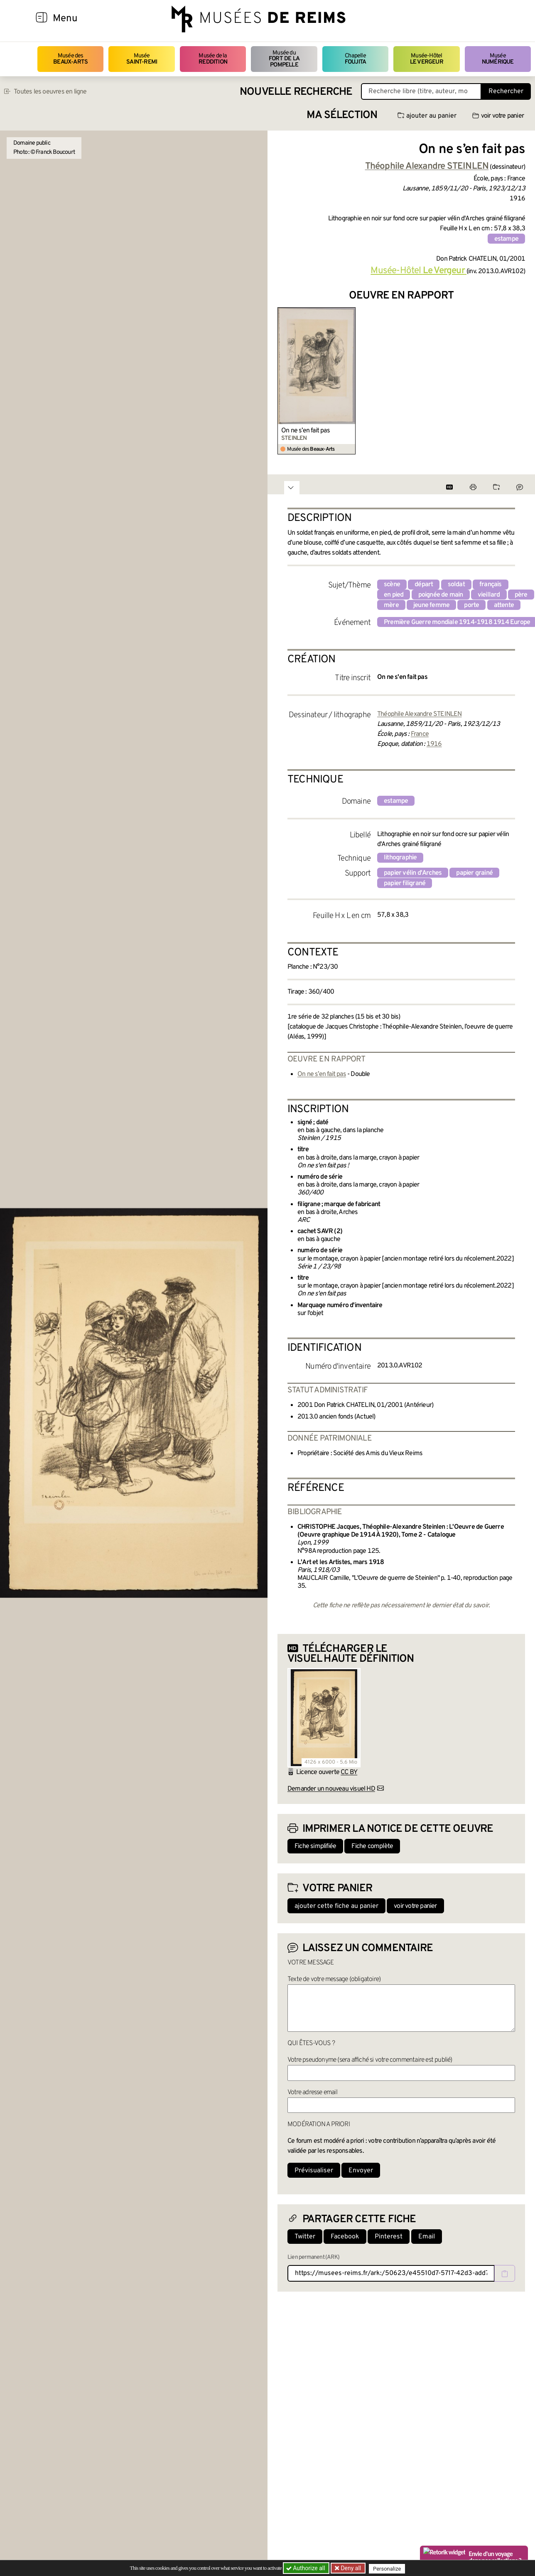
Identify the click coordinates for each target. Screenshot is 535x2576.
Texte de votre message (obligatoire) (333, 1979)
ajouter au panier (427, 116)
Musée (141, 59)
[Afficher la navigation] (41, 18)
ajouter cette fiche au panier (336, 1906)
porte (471, 605)
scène (392, 584)
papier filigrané (404, 883)
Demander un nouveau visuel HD (331, 1789)
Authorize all (306, 2568)
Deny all (351, 2568)
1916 (434, 744)
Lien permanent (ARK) (313, 2257)
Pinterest (388, 2237)
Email (426, 2237)
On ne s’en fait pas (305, 430)
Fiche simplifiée (315, 1846)
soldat (456, 584)
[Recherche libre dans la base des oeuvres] (421, 91)
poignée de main (440, 595)
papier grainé (474, 873)
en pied (393, 595)
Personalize (389, 2568)
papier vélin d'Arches (413, 873)
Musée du (284, 59)
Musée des (70, 59)
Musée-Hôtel (426, 59)
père (521, 595)
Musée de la (213, 59)
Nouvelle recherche (296, 92)
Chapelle (355, 59)
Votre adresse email (312, 2092)
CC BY (349, 1772)
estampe (506, 239)
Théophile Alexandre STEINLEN (419, 714)
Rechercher (505, 91)
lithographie (400, 858)
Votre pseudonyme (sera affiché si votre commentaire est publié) (369, 2060)
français (490, 584)
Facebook (345, 2237)
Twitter (304, 2237)
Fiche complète (372, 1846)
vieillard (489, 595)
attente (504, 605)
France (420, 734)
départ (424, 584)
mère (391, 605)
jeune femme (431, 605)
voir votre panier (498, 116)
